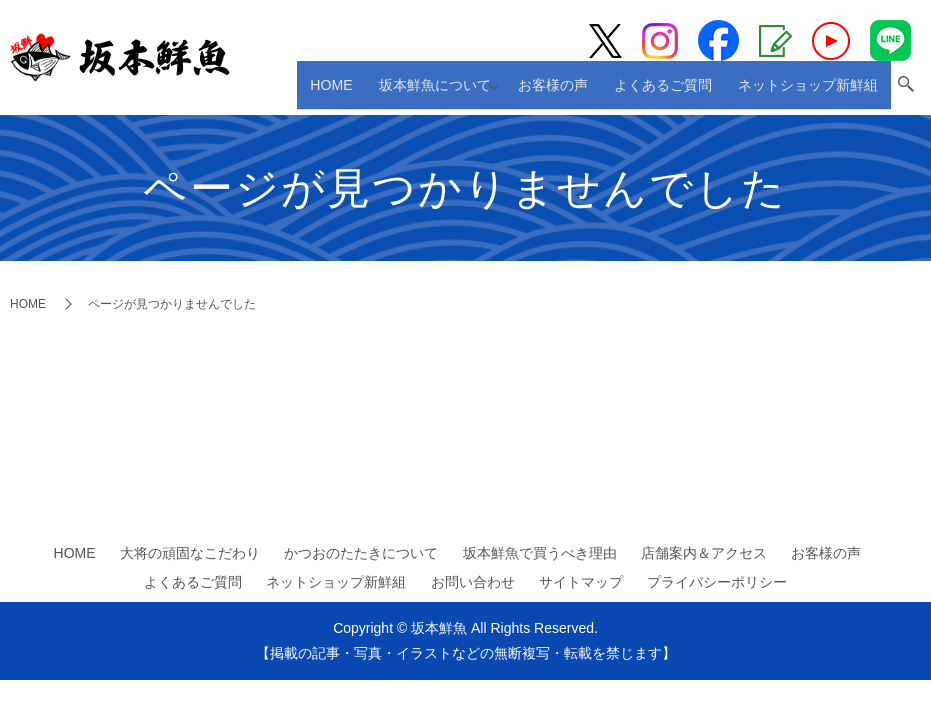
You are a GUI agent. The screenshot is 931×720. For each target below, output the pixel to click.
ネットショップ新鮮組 (812, 91)
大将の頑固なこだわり (190, 553)
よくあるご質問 (675, 91)
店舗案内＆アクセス (704, 553)
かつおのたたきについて (361, 553)
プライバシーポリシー (717, 582)
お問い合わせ (473, 582)
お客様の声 (576, 91)
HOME (360, 91)
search (906, 93)
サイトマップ (581, 582)
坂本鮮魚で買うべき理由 (540, 553)
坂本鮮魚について (452, 91)
